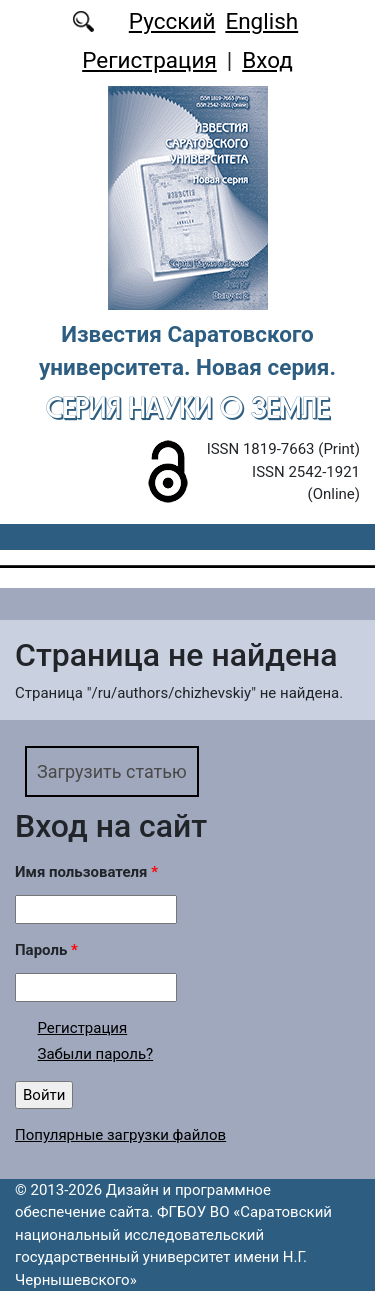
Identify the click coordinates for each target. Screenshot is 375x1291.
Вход (267, 60)
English (261, 21)
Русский (172, 21)
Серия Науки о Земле (188, 407)
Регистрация (149, 60)
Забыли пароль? (96, 1054)
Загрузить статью (112, 771)
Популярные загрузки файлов (120, 1135)
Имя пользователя (86, 872)
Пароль (46, 950)
